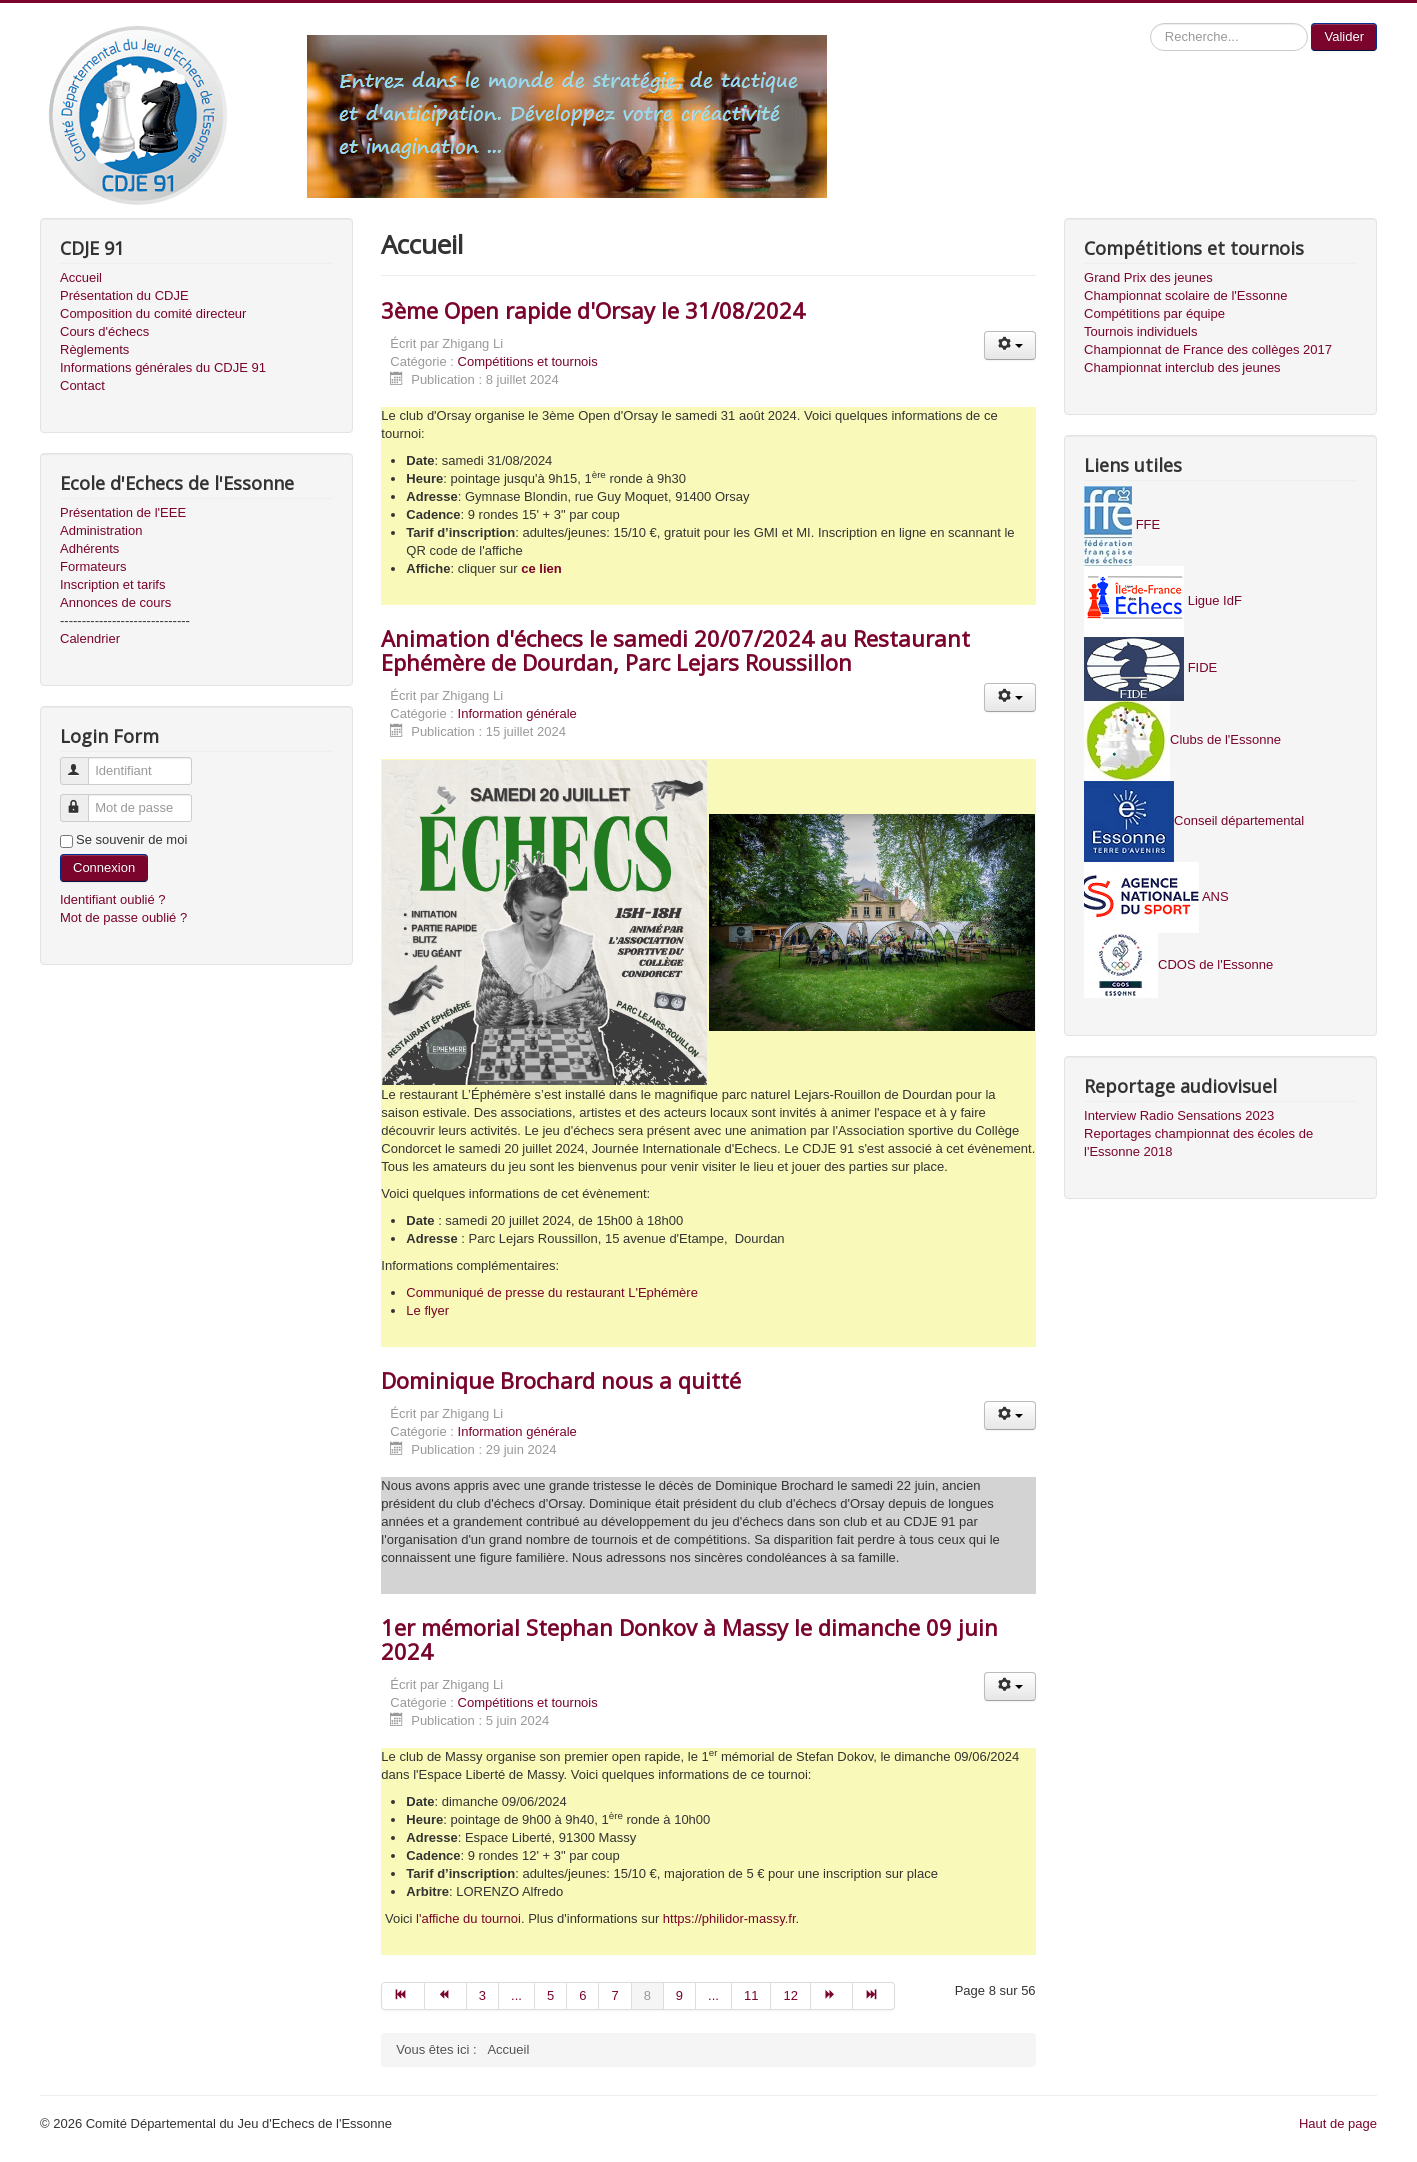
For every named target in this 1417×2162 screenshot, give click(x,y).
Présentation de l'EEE (123, 512)
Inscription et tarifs (113, 584)
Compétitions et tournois (528, 361)
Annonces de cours (115, 602)
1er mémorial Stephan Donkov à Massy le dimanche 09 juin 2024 (689, 1639)
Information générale (517, 713)
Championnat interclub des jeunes (1182, 367)
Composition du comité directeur (153, 313)
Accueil (81, 277)
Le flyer (427, 1310)
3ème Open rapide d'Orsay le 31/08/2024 (593, 310)
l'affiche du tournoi (468, 1918)
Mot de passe (83, 799)
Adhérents (89, 548)
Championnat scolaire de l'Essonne (1185, 295)
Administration (101, 530)
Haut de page (1338, 2123)
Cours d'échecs (104, 331)
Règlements (94, 349)
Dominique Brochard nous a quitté (561, 1380)
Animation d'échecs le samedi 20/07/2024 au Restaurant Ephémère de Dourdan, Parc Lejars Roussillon (675, 650)
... (516, 1995)
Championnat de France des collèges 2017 (1208, 349)
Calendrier (90, 638)
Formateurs (93, 566)
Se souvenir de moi (131, 839)
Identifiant (83, 762)
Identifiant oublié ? (113, 899)
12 (790, 1995)
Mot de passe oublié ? (123, 917)
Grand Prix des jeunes (1148, 277)
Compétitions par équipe (1154, 313)
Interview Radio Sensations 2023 (1179, 1115)
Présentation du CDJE (124, 295)
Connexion (104, 867)
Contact (82, 385)
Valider (1344, 36)
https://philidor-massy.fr (729, 1918)
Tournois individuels (1140, 331)
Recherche (1150, 23)
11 (751, 1995)
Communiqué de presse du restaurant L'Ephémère (552, 1292)
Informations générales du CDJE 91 (163, 367)
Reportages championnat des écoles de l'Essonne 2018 (1198, 1142)
